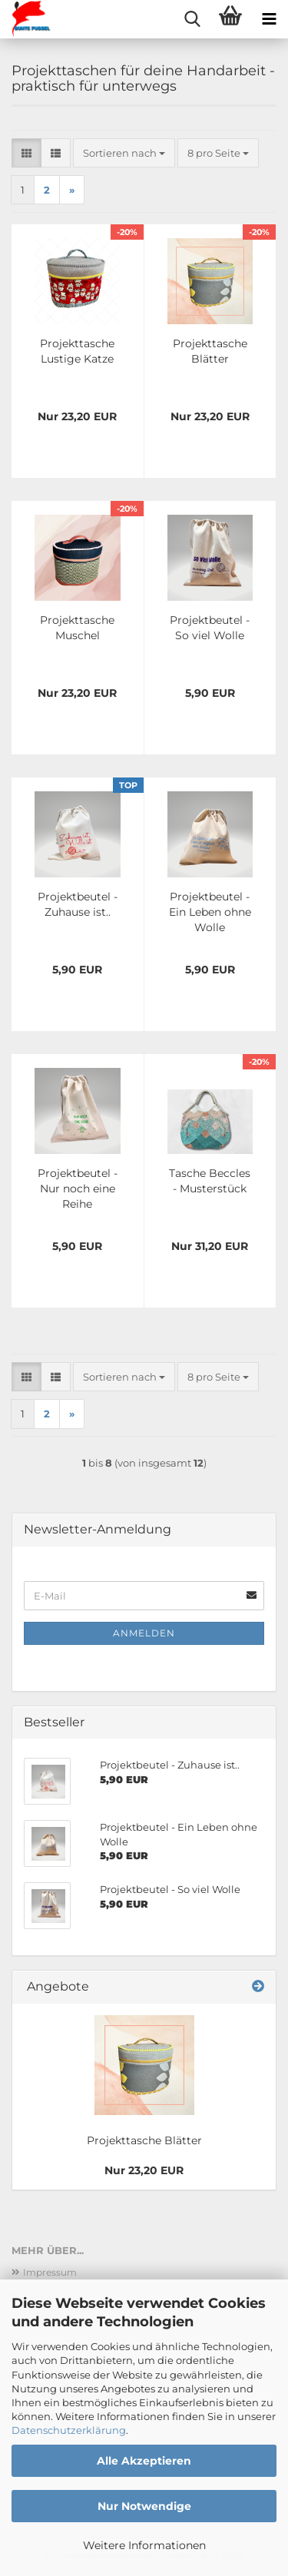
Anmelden (144, 1633)
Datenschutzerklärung (69, 2430)
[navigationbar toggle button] (269, 19)
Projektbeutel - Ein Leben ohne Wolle (210, 912)
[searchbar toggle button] (192, 19)
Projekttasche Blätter (210, 351)
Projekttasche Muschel (77, 627)
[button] (26, 153)
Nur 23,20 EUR (144, 2170)
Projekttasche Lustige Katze (77, 351)
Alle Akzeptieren (144, 2461)
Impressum (50, 2272)
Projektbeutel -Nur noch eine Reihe (78, 1188)
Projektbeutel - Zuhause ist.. (78, 904)
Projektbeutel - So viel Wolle (210, 627)
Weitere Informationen (144, 2545)
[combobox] (124, 153)
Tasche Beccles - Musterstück (209, 1180)
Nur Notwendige (144, 2506)
